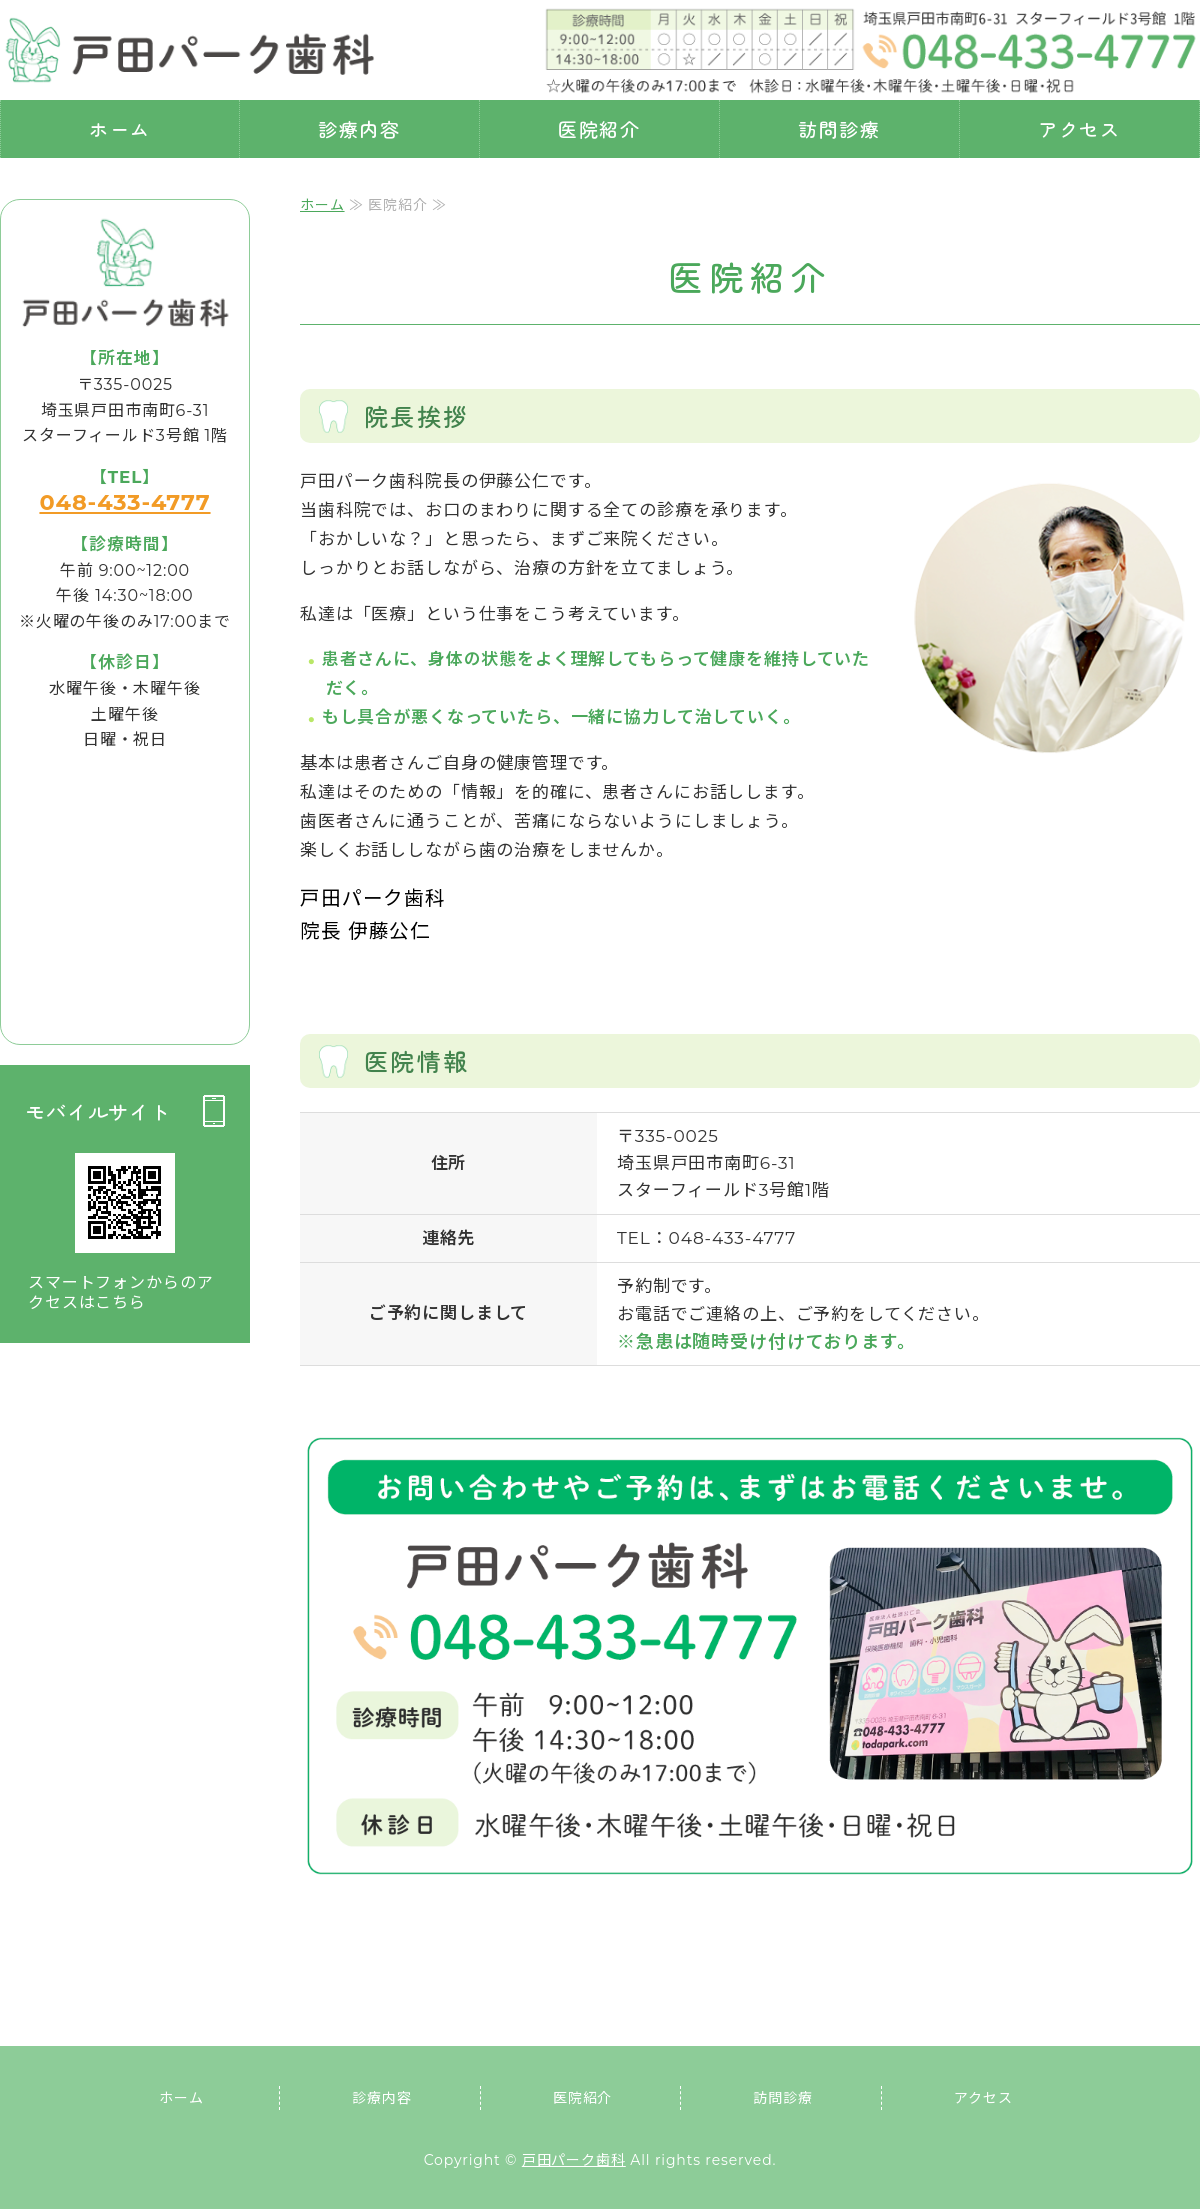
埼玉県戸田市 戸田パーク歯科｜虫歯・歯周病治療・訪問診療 (190, 50)
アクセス (1080, 128)
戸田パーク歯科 (574, 2160)
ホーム (120, 128)
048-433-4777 (124, 502)
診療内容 (360, 128)
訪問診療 (840, 128)
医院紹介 (600, 128)
